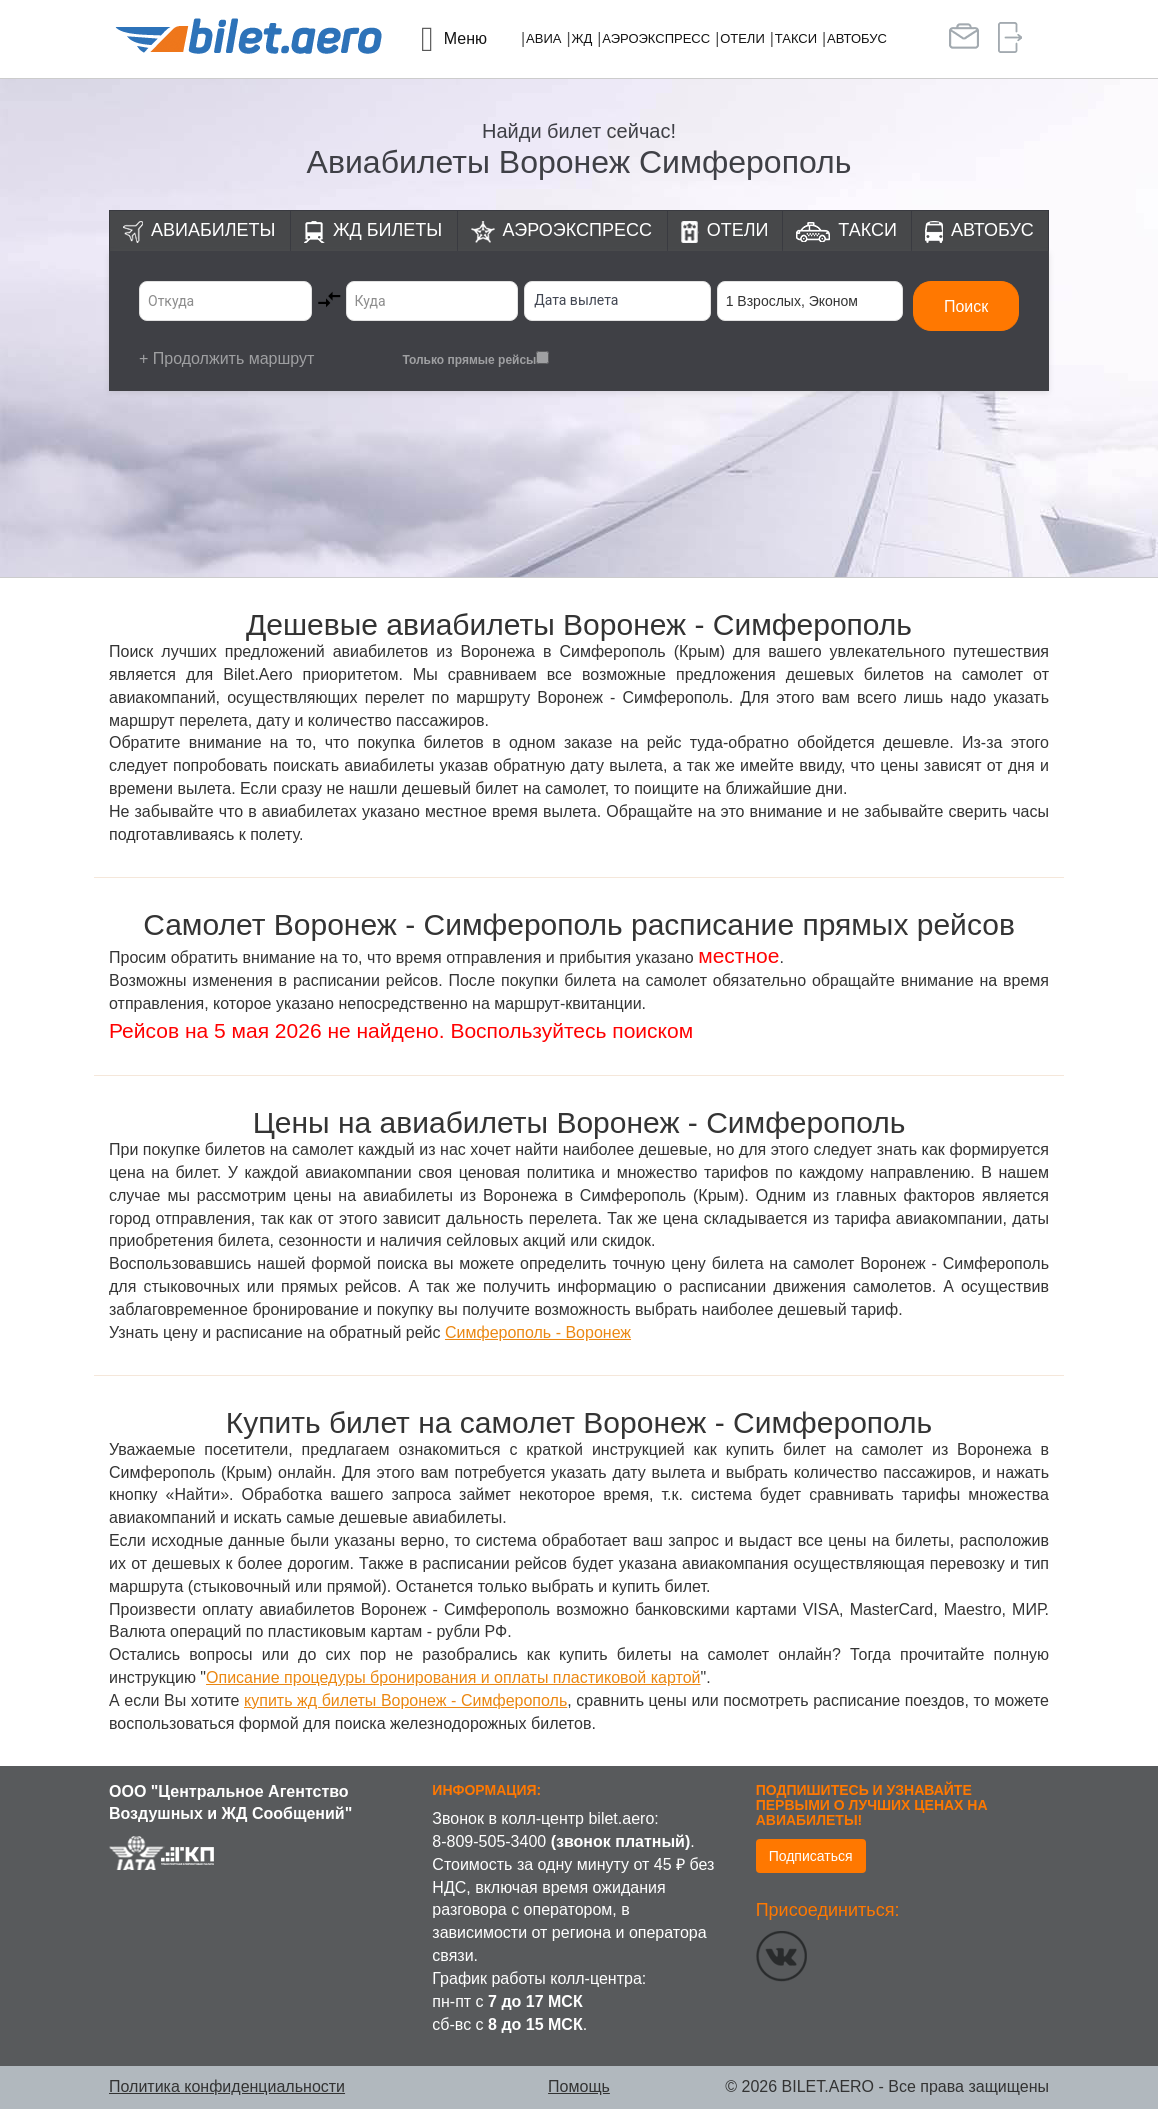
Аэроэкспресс (656, 38)
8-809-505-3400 (489, 1841)
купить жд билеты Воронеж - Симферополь (405, 1700)
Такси (796, 38)
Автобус (857, 38)
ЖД (581, 38)
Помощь (579, 2086)
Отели (742, 38)
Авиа (543, 38)
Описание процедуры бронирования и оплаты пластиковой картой (453, 1677)
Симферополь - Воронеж (538, 1332)
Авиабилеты (213, 230)
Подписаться (811, 1856)
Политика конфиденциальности (227, 2086)
